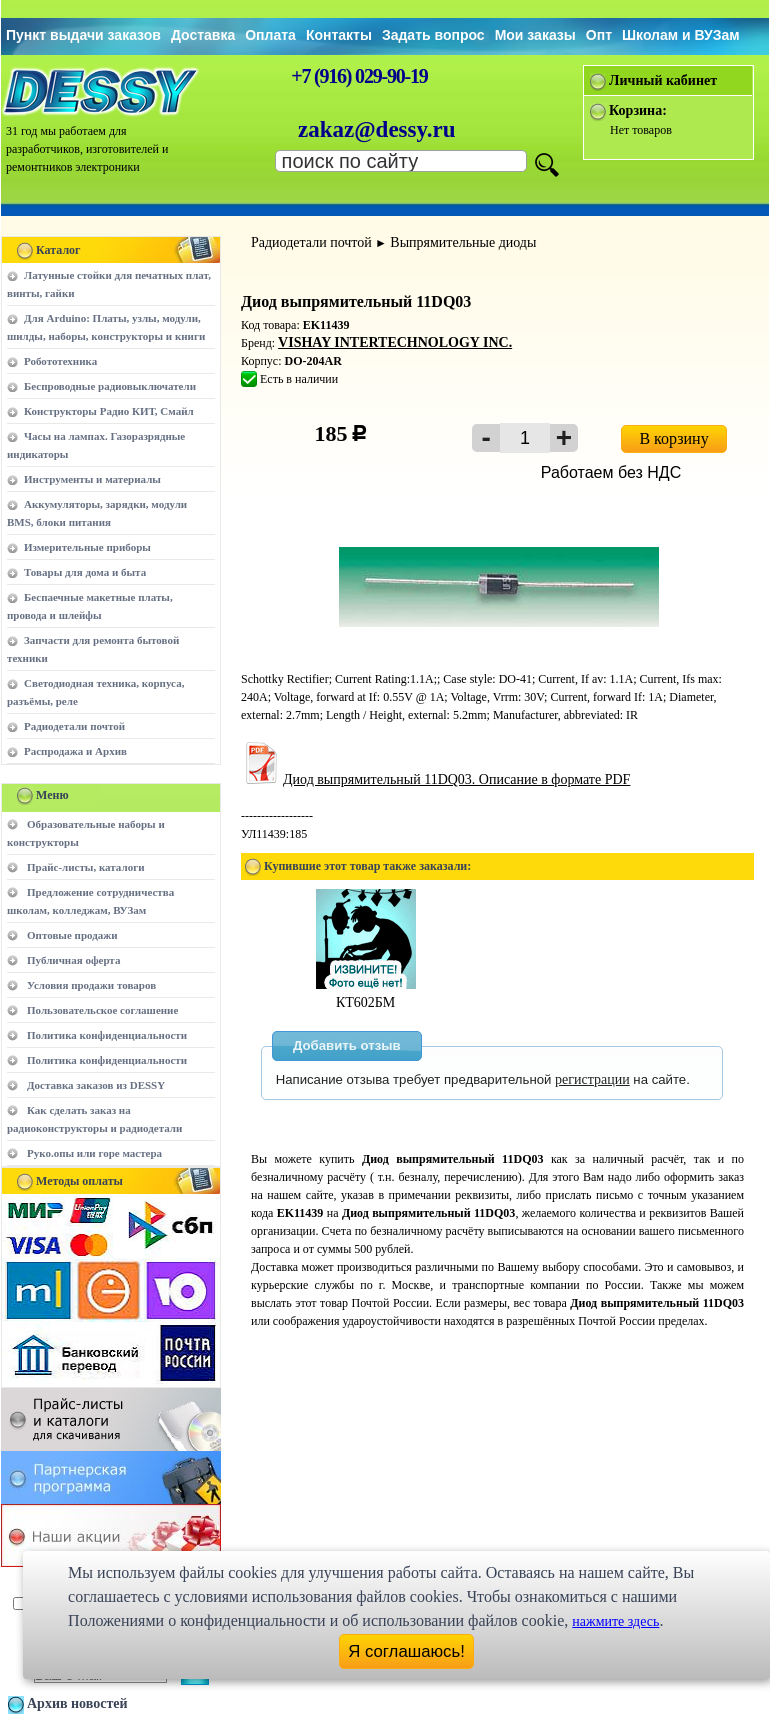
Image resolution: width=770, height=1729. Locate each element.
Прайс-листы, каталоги (85, 867)
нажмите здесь (615, 1621)
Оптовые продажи (72, 935)
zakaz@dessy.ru (377, 129)
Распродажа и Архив (75, 751)
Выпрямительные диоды (463, 242)
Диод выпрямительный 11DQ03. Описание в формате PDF (435, 779)
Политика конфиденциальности (107, 1035)
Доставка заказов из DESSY (96, 1085)
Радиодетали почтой (74, 726)
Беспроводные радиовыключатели (110, 386)
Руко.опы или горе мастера (94, 1153)
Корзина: (638, 110)
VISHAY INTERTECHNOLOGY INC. (395, 342)
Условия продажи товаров (91, 985)
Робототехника (60, 361)
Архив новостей (77, 1703)
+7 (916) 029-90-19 (359, 76)
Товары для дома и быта (85, 572)
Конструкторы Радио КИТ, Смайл (109, 411)
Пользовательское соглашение (102, 1010)
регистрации (592, 1079)
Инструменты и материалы (92, 479)
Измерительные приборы (87, 547)
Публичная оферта (73, 960)
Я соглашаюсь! (406, 1651)
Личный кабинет (663, 80)
